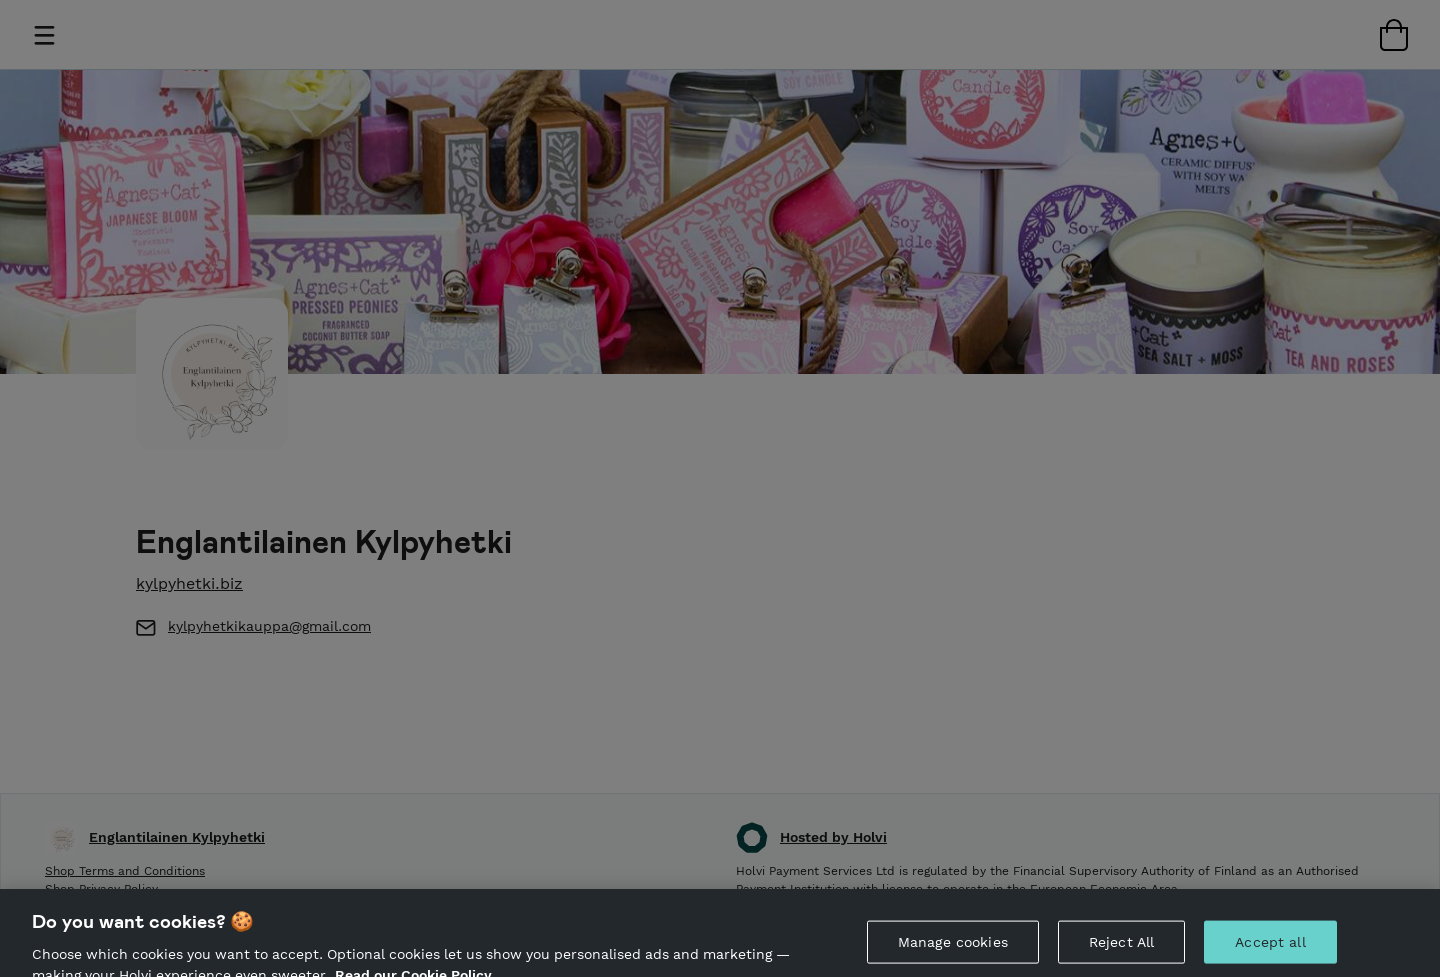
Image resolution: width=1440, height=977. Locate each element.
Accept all (1270, 949)
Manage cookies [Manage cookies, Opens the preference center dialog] (953, 949)
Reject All (1121, 949)
